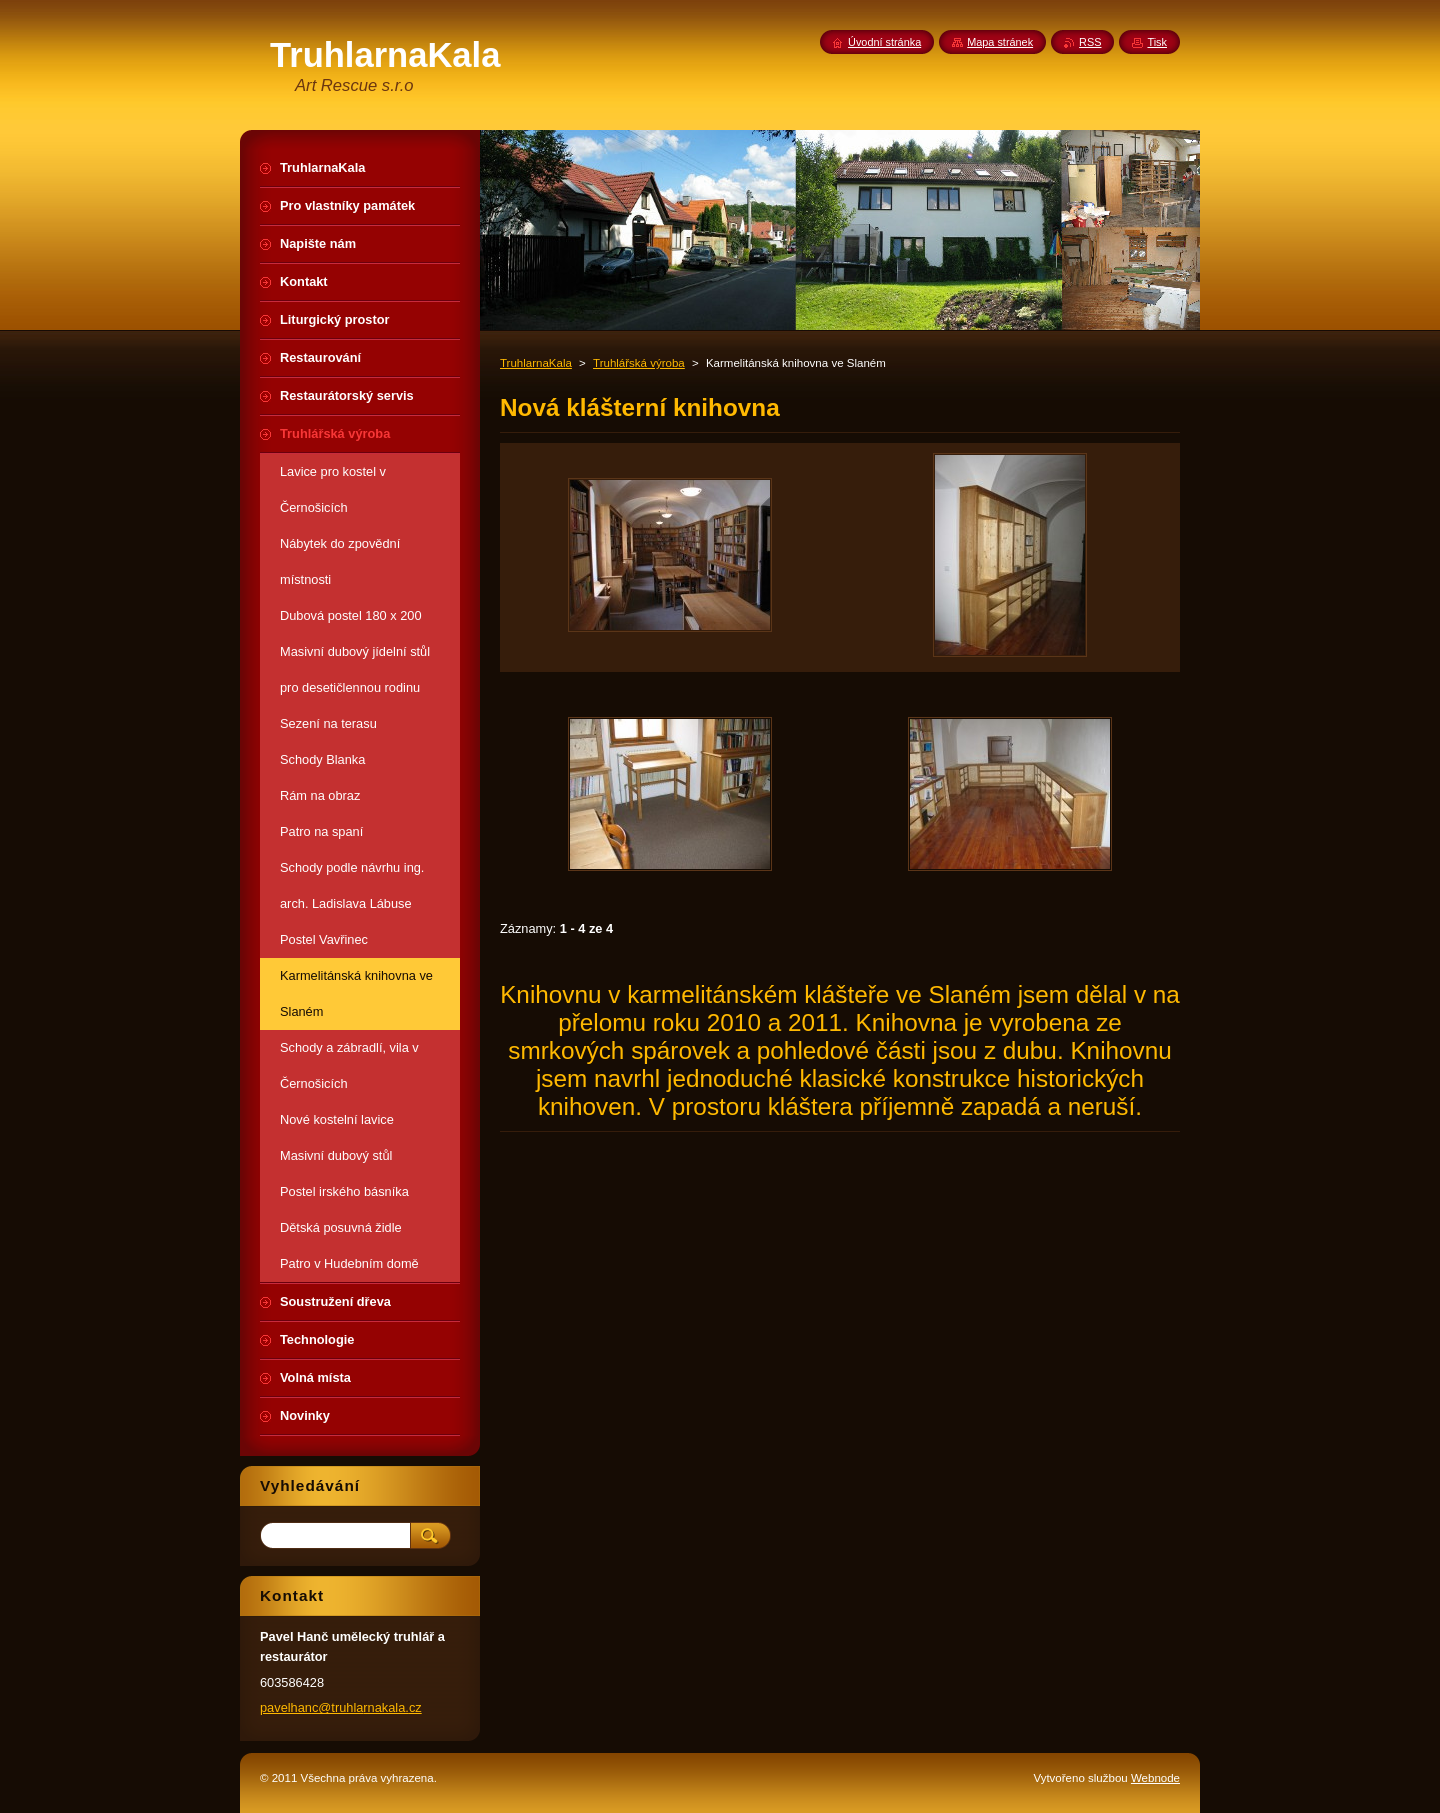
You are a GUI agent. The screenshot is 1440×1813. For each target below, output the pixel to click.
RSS (1090, 42)
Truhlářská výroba (639, 363)
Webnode (1155, 1778)
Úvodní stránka (884, 42)
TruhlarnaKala (536, 363)
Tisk (1157, 42)
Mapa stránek (1000, 42)
